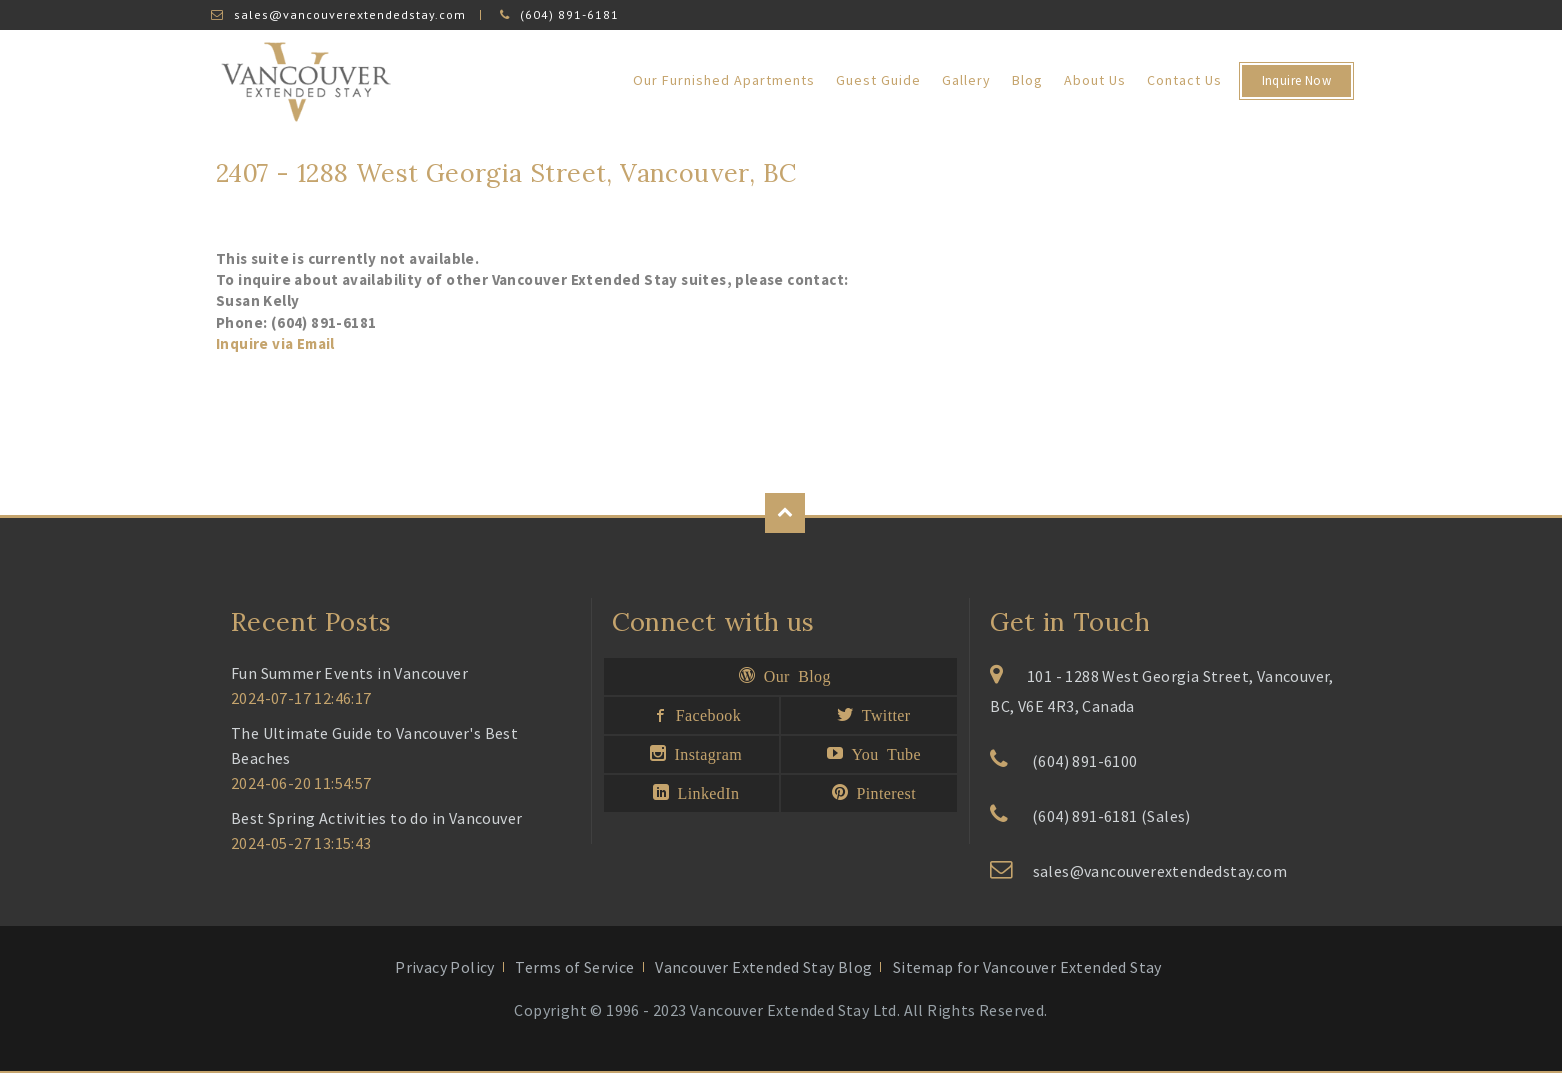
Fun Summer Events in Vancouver (349, 673)
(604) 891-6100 (1085, 761)
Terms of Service (574, 967)
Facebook (704, 714)
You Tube (882, 753)
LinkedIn (704, 792)
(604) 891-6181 (569, 14)
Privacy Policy (445, 967)
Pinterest (882, 792)
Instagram (704, 753)
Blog (1027, 80)
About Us (1095, 80)
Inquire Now (1296, 80)
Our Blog (793, 675)
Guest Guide (878, 80)
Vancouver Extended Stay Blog (763, 967)
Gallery (966, 80)
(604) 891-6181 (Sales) (1111, 816)
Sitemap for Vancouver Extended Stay (1027, 967)
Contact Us (1184, 80)
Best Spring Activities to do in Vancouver (376, 818)
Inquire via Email (275, 343)
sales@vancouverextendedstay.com (350, 14)
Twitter (881, 714)
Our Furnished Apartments (724, 80)
